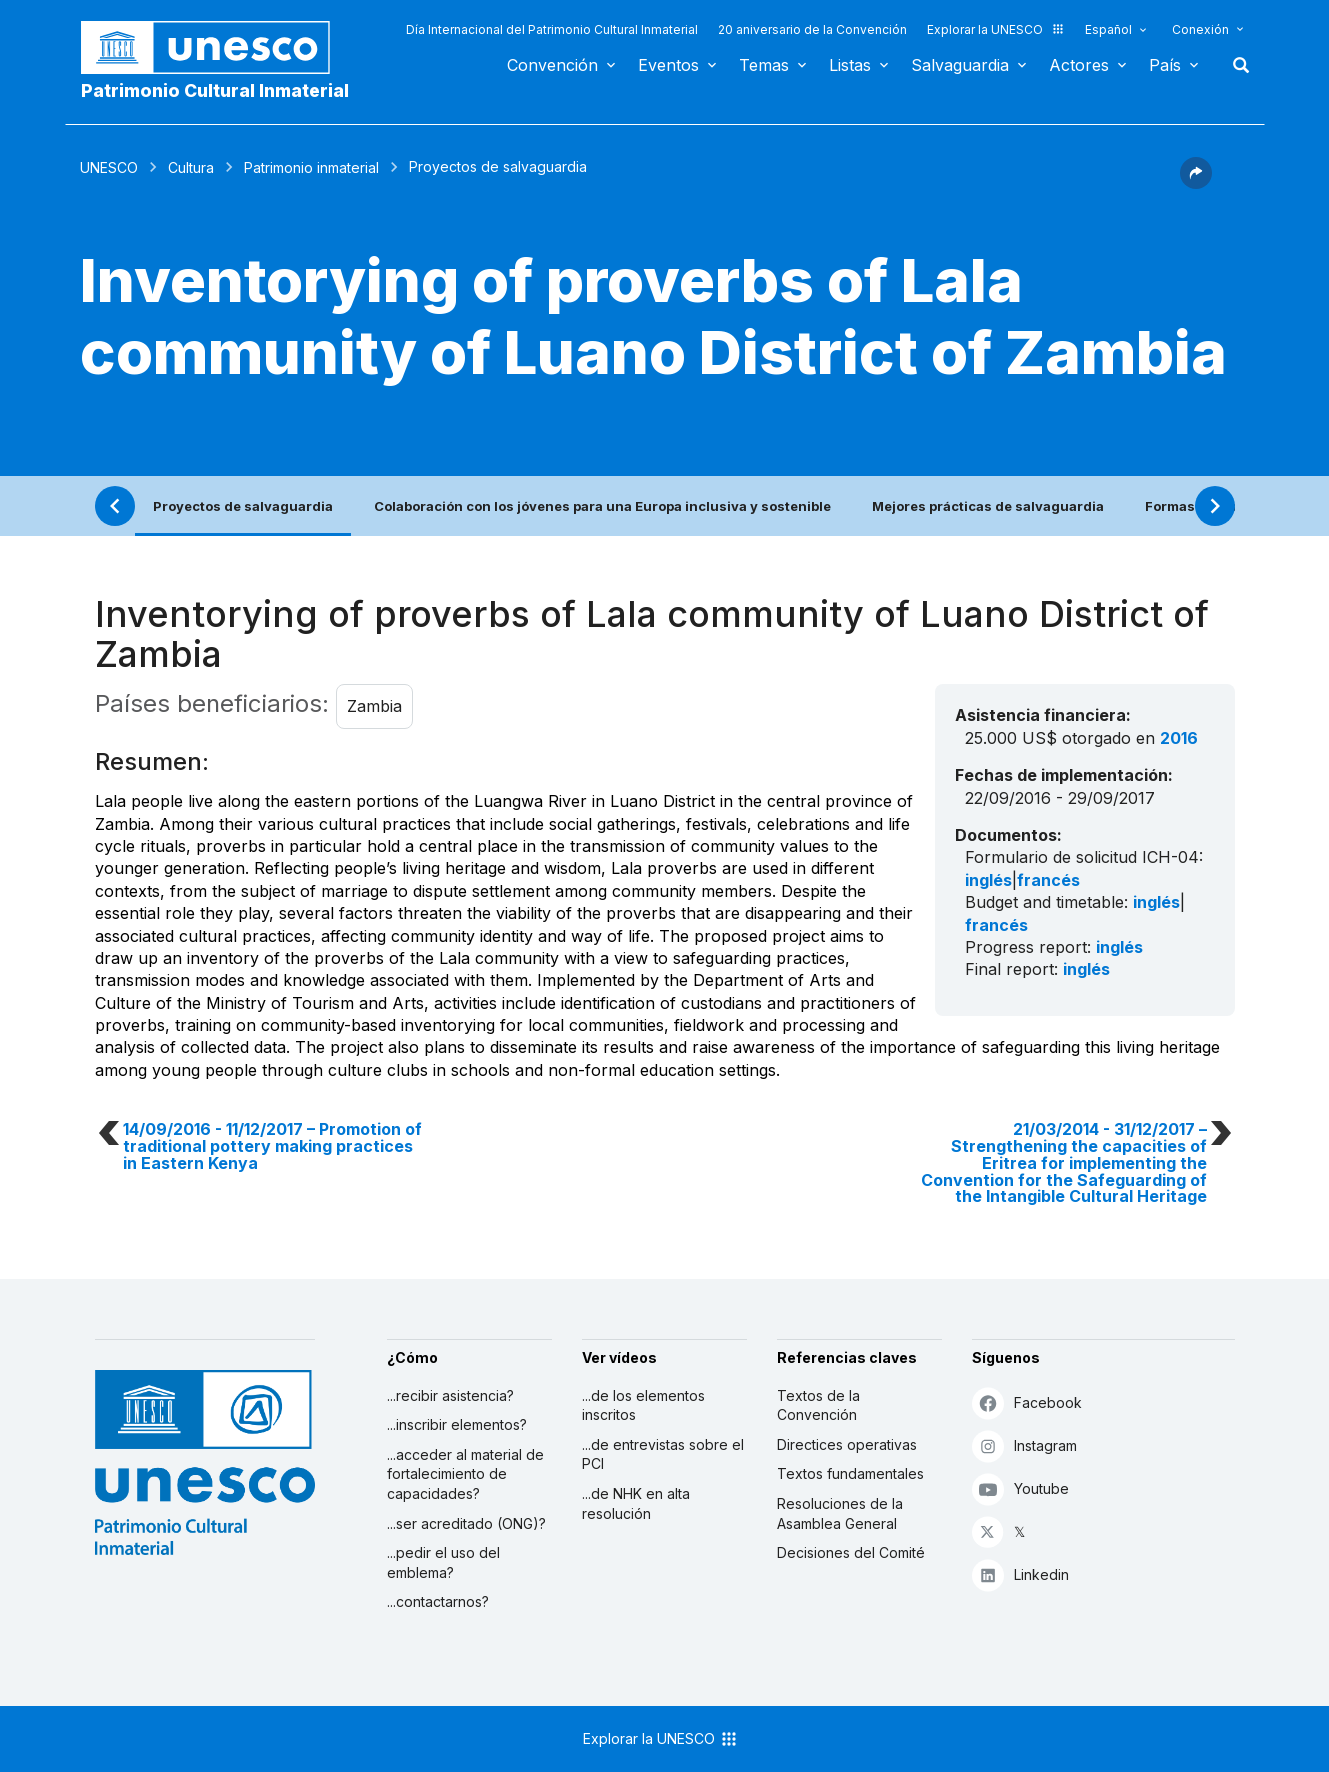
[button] (1196, 183)
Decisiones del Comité (851, 1552)
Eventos (668, 65)
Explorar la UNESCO (996, 29)
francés (1048, 880)
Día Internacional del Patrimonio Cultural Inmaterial (552, 29)
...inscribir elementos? (457, 1424)
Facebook (1027, 1402)
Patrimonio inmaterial (311, 167)
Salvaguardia (960, 65)
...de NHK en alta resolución (636, 1503)
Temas (764, 65)
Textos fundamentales (850, 1473)
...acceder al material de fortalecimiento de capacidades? (465, 1474)
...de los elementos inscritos (643, 1405)
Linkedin (1020, 1574)
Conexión (1200, 29)
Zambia (374, 706)
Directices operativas (847, 1444)
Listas (850, 65)
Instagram (1024, 1445)
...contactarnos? (438, 1601)
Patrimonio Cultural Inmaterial (215, 90)
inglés (988, 880)
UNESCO (109, 167)
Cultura (191, 167)
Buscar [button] (1235, 65)
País (1165, 65)
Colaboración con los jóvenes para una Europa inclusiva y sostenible (602, 506)
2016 (1179, 738)
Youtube (1020, 1488)
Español (1108, 29)
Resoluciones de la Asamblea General (840, 1513)
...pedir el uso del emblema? (443, 1562)
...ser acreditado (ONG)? (466, 1523)
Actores (1079, 65)
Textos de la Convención (818, 1405)
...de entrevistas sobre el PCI (663, 1454)
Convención (552, 65)
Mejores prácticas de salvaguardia (988, 506)
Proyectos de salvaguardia (243, 506)
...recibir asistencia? (450, 1395)
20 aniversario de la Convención (812, 29)
